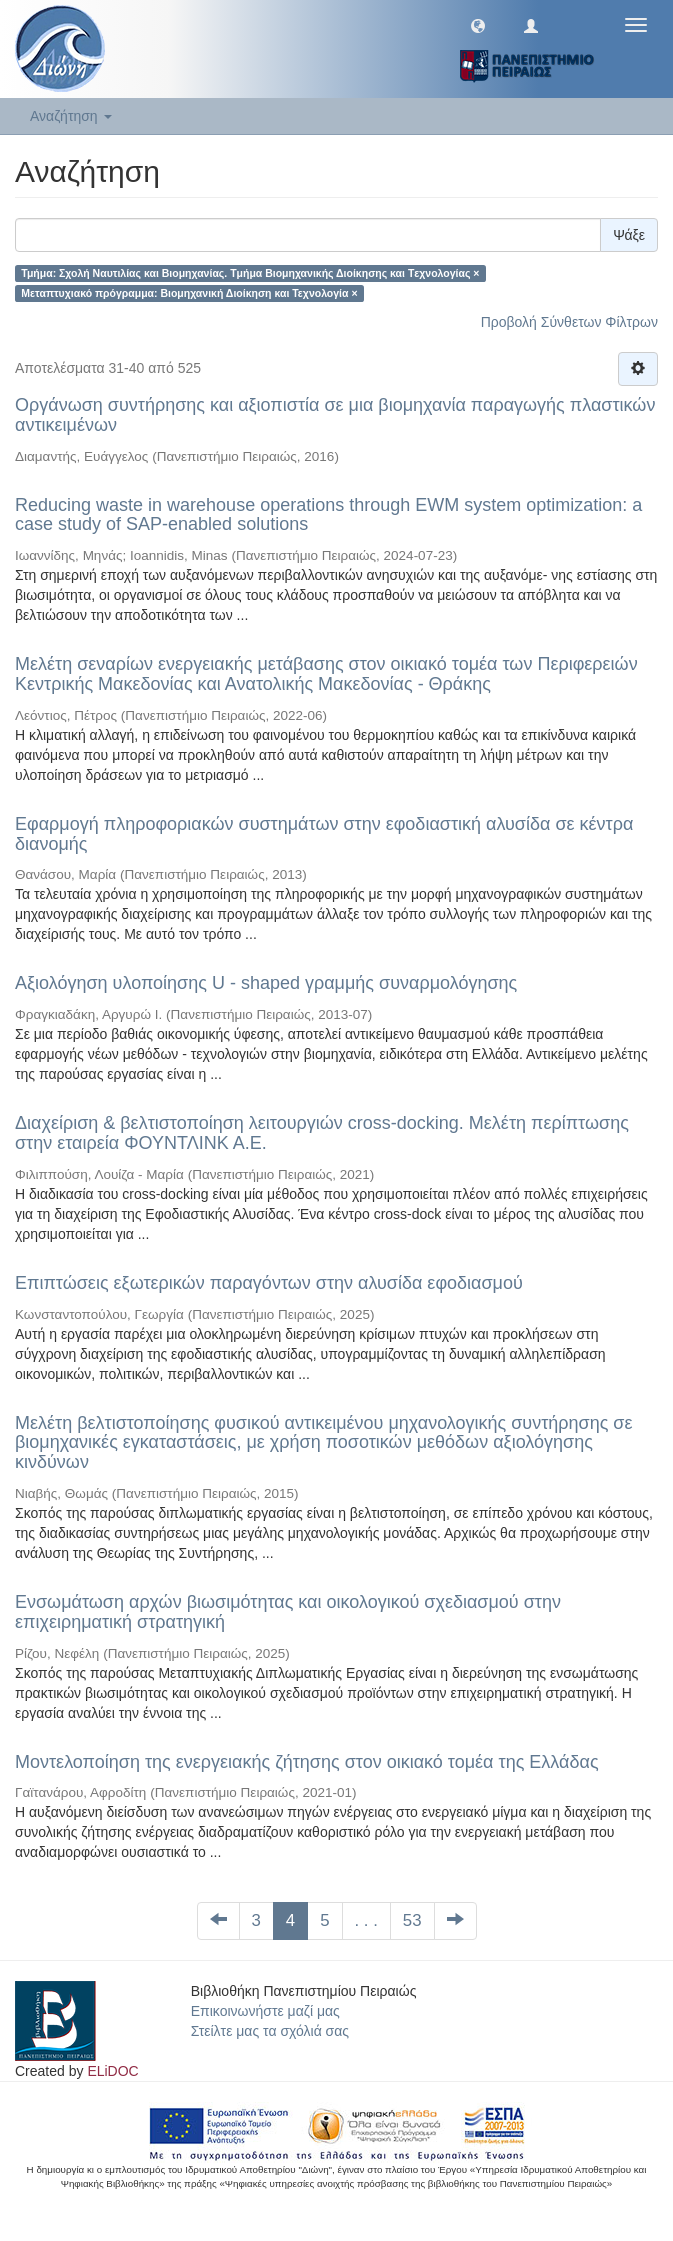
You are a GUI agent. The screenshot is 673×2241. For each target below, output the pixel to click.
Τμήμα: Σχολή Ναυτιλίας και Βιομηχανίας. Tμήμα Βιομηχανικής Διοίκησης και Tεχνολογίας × (250, 273)
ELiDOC (112, 2071)
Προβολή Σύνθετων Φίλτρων (569, 322)
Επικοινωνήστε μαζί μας (265, 2011)
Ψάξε (629, 235)
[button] (478, 25)
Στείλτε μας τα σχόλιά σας (270, 2031)
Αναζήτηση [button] (71, 116)
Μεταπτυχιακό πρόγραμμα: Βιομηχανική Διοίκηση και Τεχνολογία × (189, 293)
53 (412, 1920)
